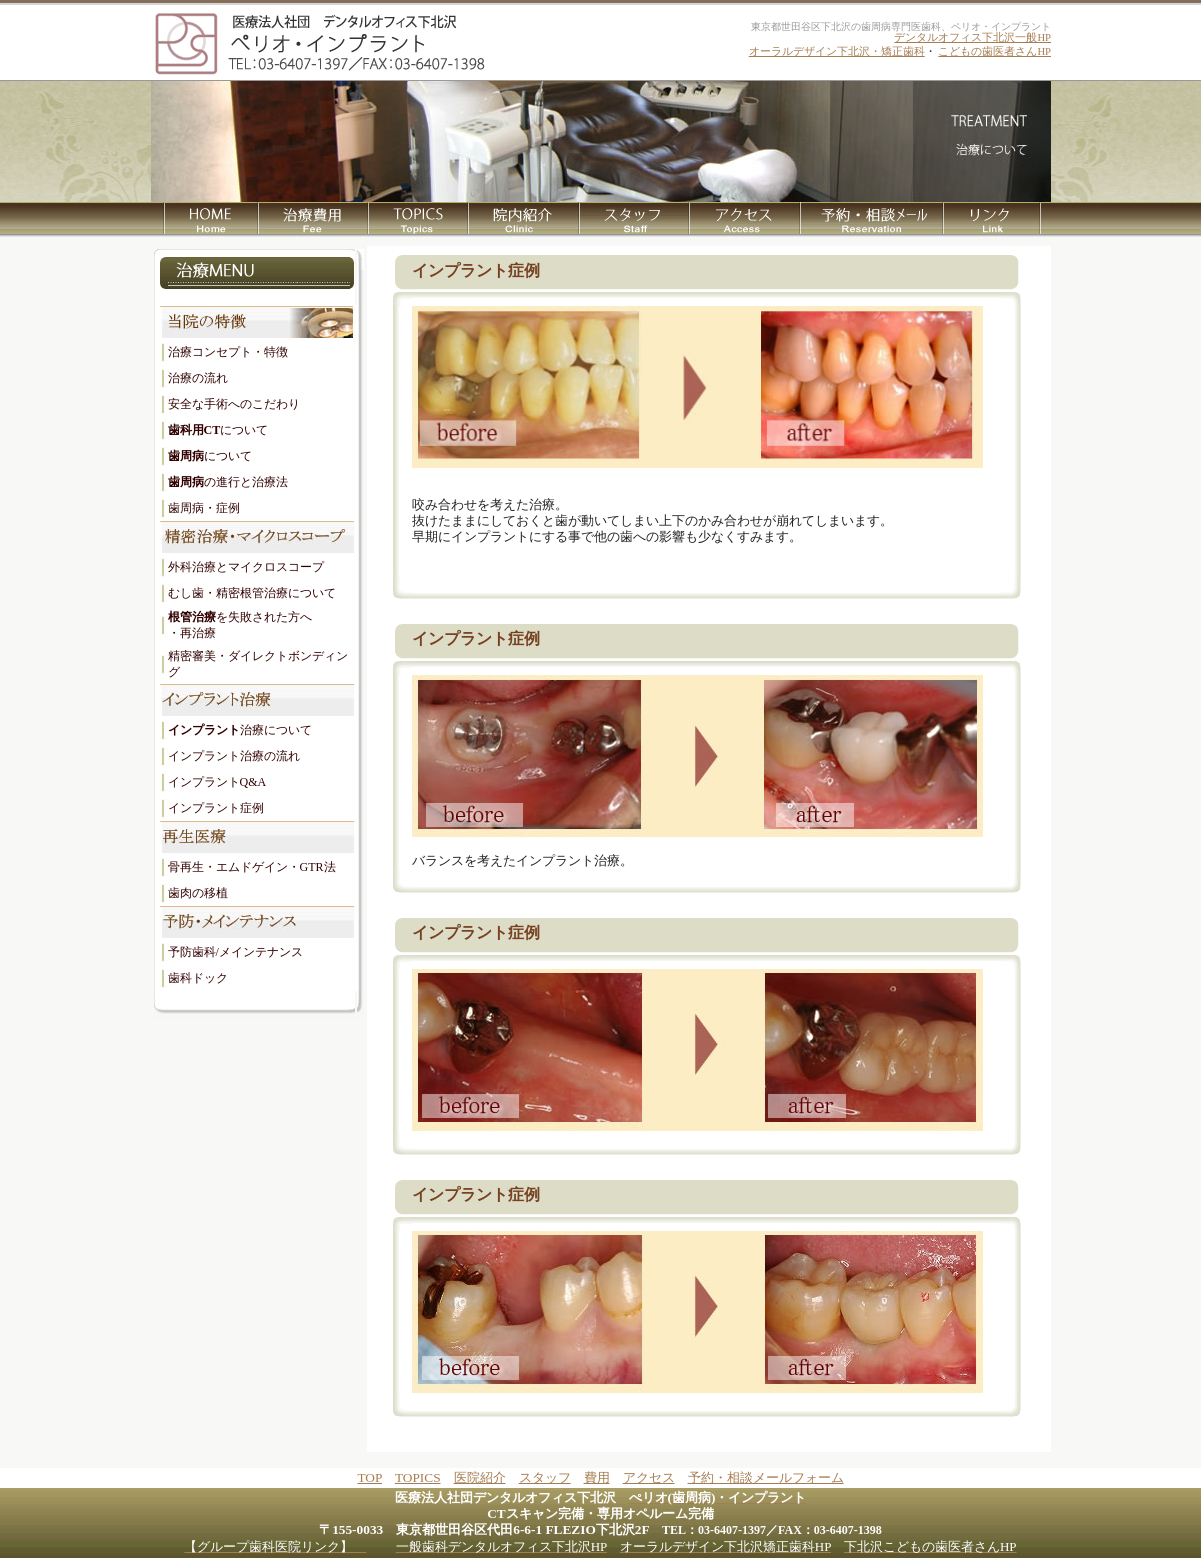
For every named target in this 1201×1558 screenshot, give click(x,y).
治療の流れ (198, 378)
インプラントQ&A (217, 782)
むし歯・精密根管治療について (252, 593)
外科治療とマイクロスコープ (246, 567)
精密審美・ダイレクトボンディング (258, 664)
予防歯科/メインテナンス (235, 952)
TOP (369, 1477)
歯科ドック (198, 978)
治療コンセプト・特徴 (228, 352)
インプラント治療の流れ (234, 756)
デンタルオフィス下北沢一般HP (972, 37)
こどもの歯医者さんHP (994, 51)
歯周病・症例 (204, 508)
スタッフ (545, 1477)
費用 (597, 1477)
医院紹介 (480, 1477)
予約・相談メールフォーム (766, 1477)
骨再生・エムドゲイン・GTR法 (252, 867)
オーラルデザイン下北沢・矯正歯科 (837, 51)
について (218, 430)
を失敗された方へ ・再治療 (240, 625)
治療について (240, 730)
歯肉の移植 (198, 893)
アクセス (649, 1477)
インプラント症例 (216, 808)
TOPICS (418, 1477)
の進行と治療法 (228, 482)
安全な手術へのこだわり (234, 404)
